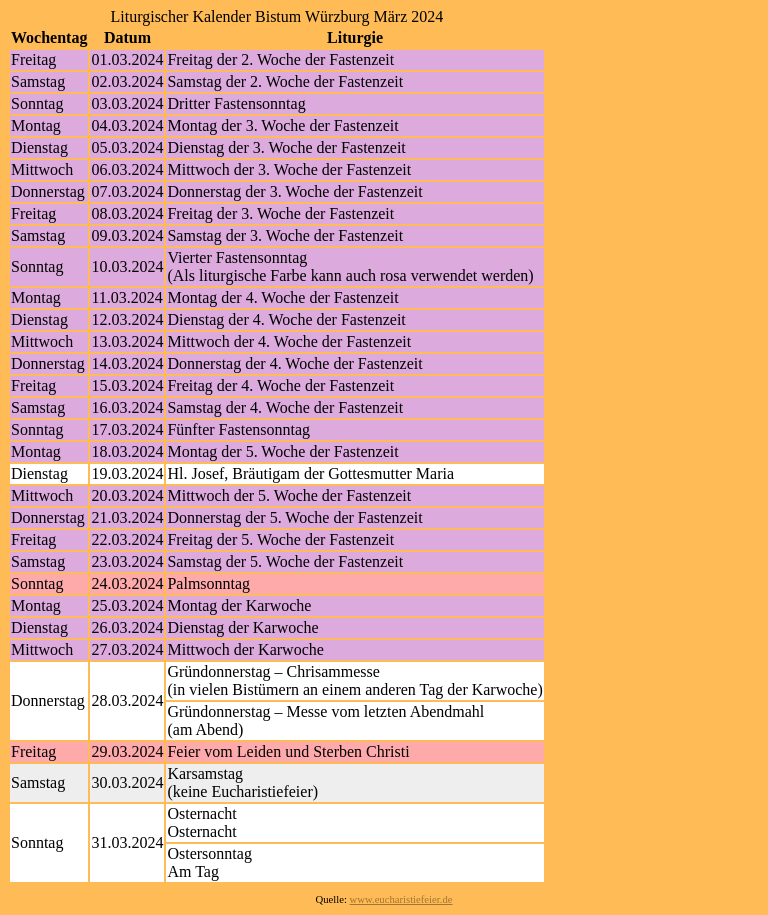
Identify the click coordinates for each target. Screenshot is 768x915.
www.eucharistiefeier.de (401, 899)
